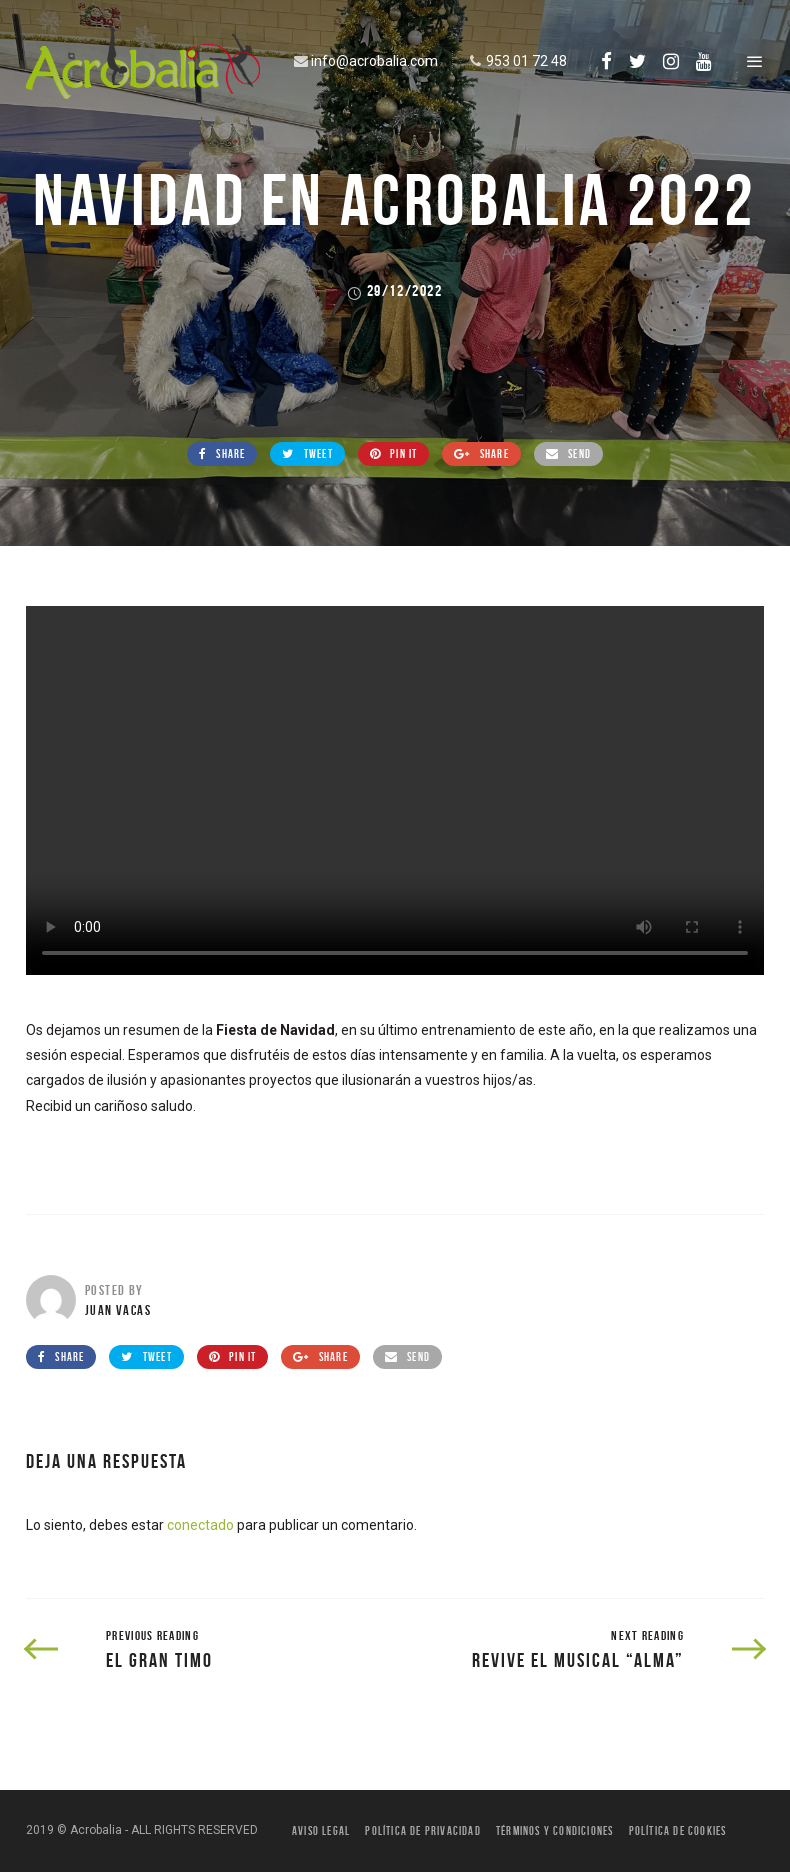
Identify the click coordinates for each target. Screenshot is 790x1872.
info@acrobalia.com (364, 61)
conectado (200, 1525)
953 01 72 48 (516, 61)
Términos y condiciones (554, 1830)
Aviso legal (321, 1830)
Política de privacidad (422, 1830)
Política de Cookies (678, 1830)
